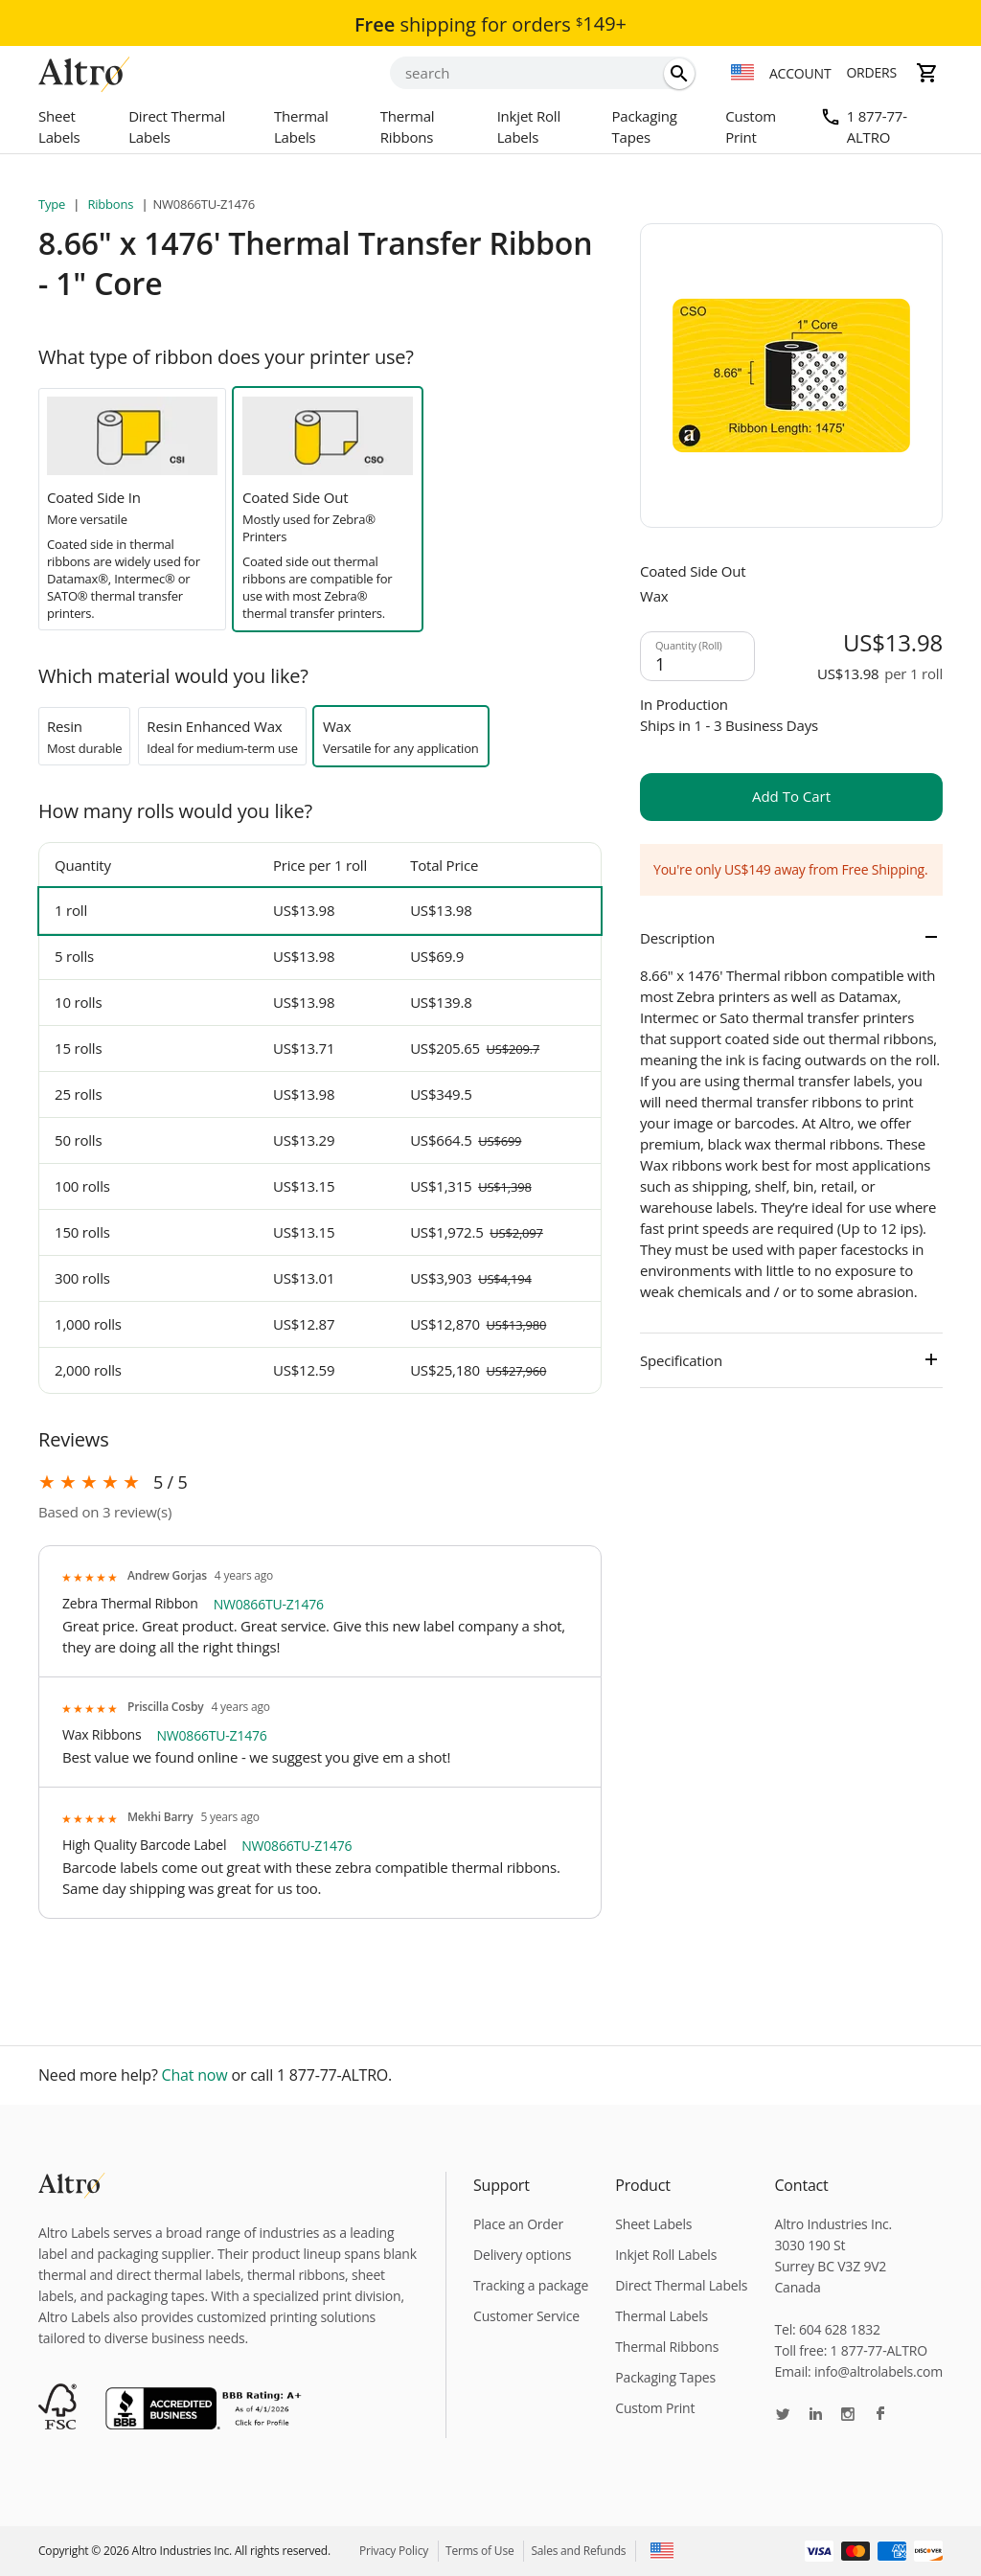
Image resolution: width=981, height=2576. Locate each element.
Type (53, 204)
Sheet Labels (59, 126)
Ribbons (110, 204)
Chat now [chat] (195, 2075)
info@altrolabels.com (878, 2371)
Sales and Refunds (578, 2550)
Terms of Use (479, 2550)
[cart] (927, 72)
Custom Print (750, 126)
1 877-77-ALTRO (877, 126)
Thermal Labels (301, 126)
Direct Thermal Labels (176, 126)
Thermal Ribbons (407, 126)
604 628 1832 (839, 2329)
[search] (679, 73)
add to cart (791, 796)
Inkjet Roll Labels (528, 126)
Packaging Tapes (643, 126)
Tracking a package (530, 2285)
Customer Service (526, 2316)
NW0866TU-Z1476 (269, 1604)
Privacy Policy (393, 2550)
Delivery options (522, 2254)
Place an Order (518, 2224)
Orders (871, 72)
